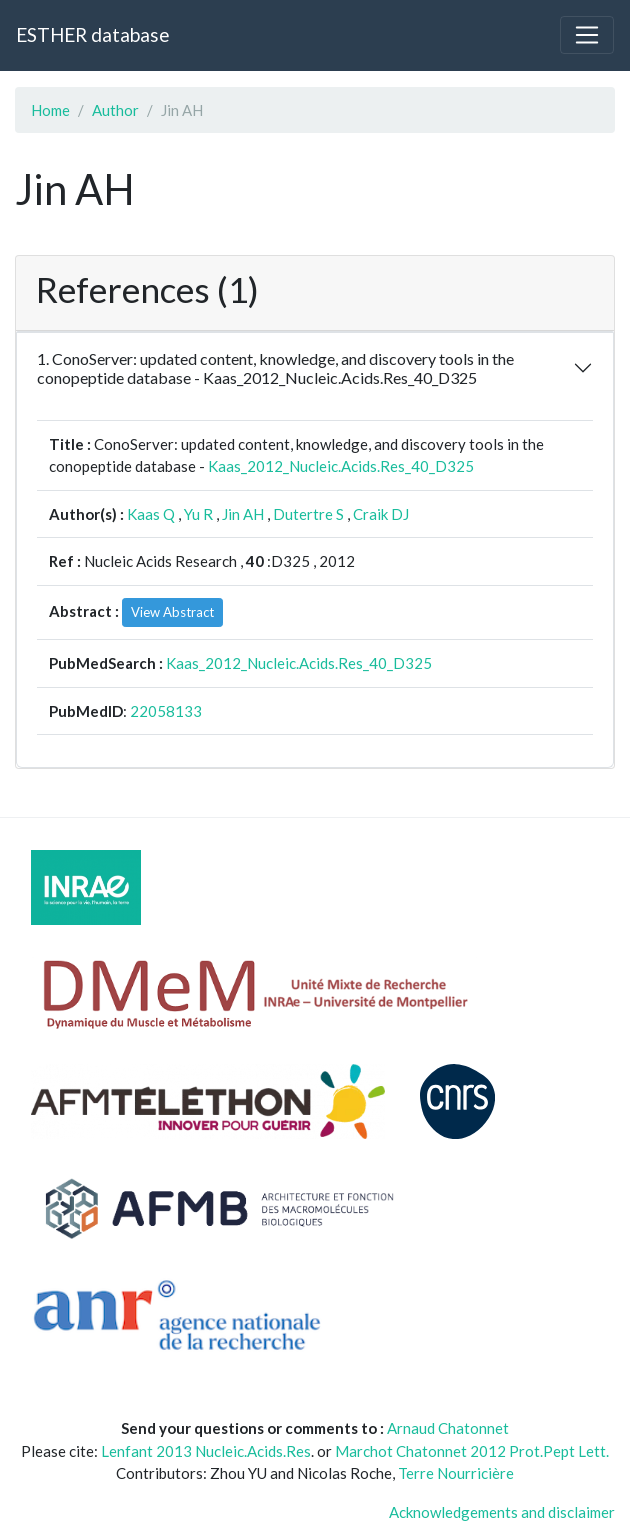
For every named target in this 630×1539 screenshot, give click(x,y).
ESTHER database (92, 34)
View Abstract (172, 612)
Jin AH (243, 514)
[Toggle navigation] (587, 35)
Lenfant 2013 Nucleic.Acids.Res (206, 1451)
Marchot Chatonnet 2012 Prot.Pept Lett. (472, 1451)
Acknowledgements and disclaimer (502, 1512)
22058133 (166, 711)
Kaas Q (151, 514)
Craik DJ (381, 514)
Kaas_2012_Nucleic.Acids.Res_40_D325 (341, 466)
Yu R (198, 514)
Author (115, 110)
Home (50, 110)
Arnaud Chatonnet (448, 1428)
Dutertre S (308, 514)
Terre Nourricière (456, 1473)
